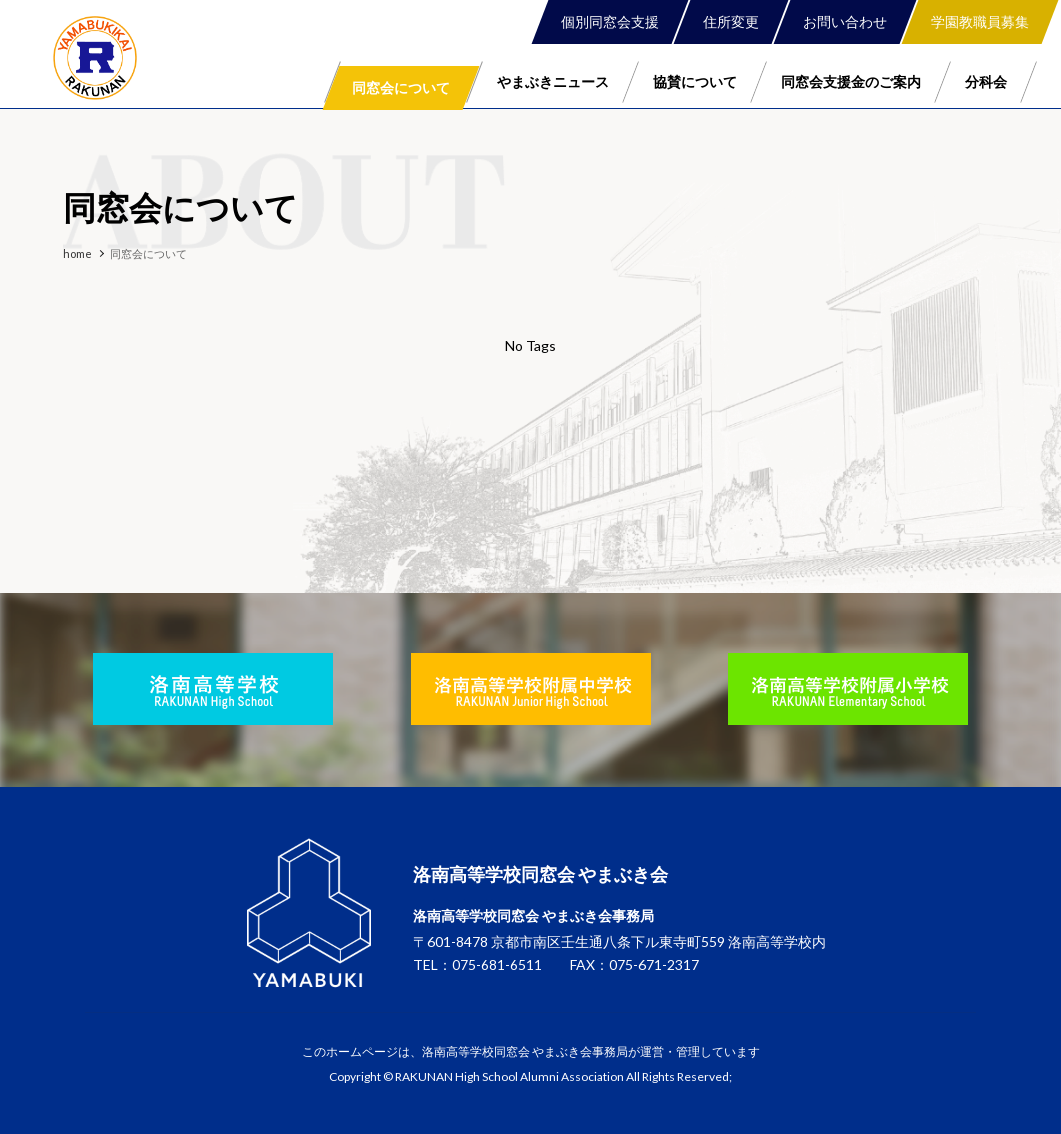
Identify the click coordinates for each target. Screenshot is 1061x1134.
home (77, 253)
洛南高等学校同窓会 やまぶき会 (95, 58)
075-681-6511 (497, 965)
